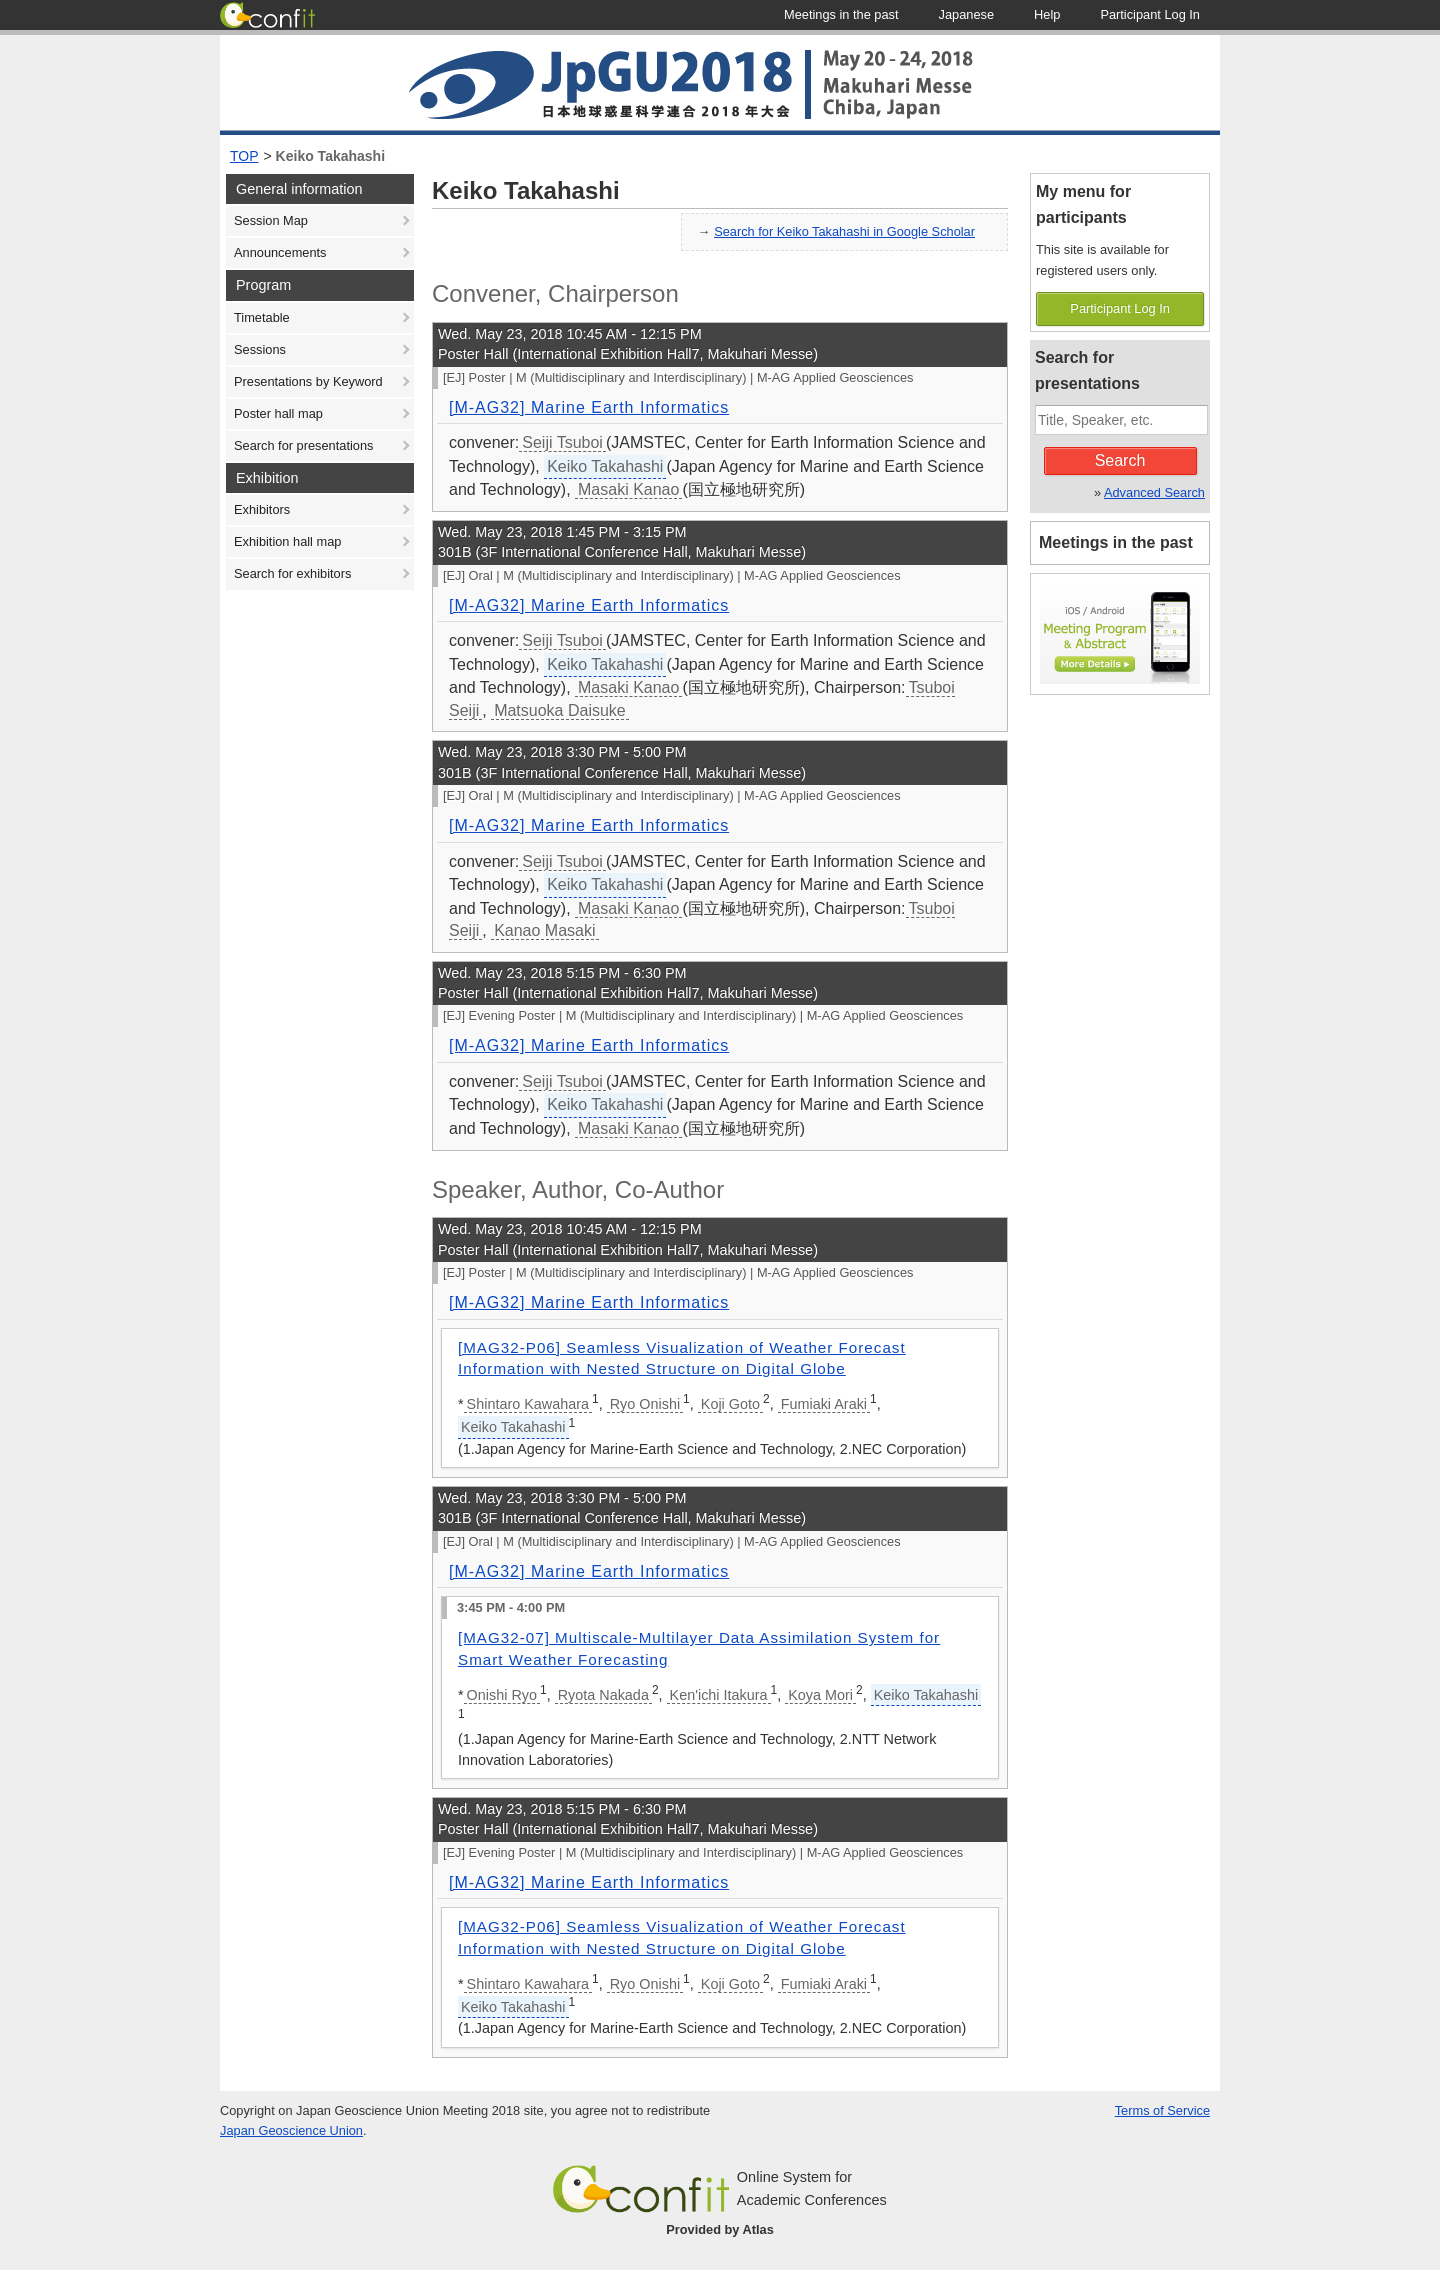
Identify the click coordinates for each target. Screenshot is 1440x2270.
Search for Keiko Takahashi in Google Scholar (844, 231)
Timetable (262, 317)
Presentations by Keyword (308, 381)
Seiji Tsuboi (562, 442)
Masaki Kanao (628, 489)
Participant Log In (1120, 308)
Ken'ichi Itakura (719, 1695)
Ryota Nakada (603, 1695)
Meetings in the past (1116, 542)
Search (1120, 460)
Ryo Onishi (645, 1404)
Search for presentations (303, 445)
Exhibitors (262, 509)
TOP (244, 156)
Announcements (280, 252)
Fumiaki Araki (824, 1404)
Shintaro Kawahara (528, 1404)
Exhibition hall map (287, 541)
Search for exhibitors (292, 573)
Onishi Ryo (502, 1695)
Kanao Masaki (544, 930)
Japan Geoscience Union (291, 2130)
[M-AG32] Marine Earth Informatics (589, 407)
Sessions (260, 349)
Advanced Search (1154, 492)
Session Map (271, 220)
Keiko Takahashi (330, 156)
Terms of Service (1162, 2110)
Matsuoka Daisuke (560, 710)
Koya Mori (820, 1695)
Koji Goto (730, 1404)
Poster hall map (278, 413)
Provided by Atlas (720, 2229)
